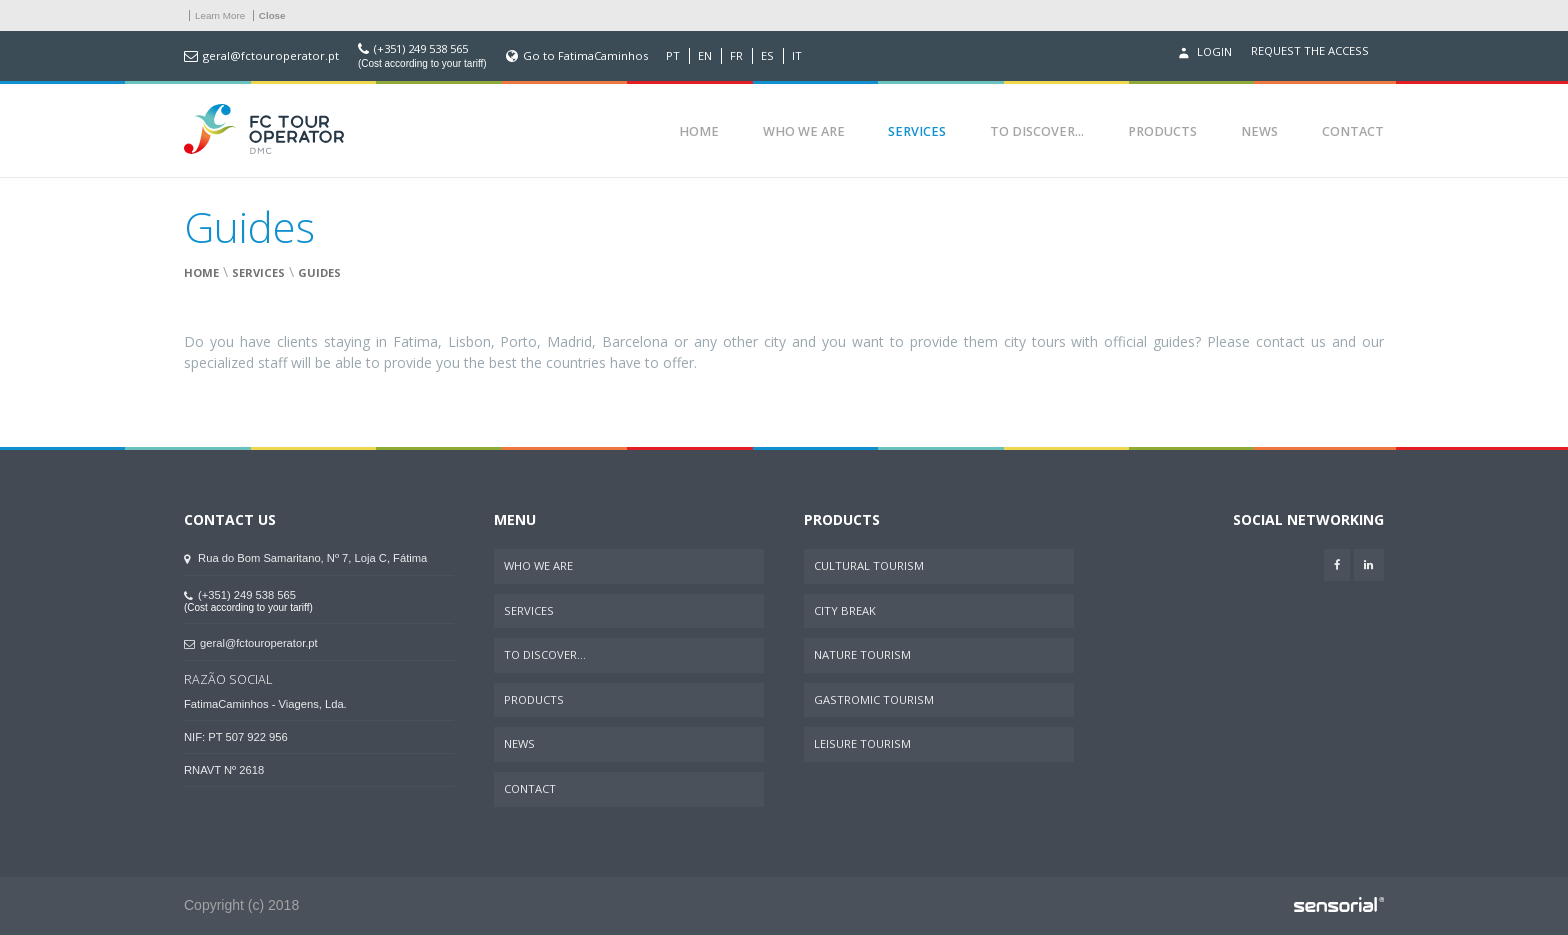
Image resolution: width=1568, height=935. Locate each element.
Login (1203, 53)
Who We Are (804, 131)
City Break (845, 610)
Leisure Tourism (862, 743)
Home (699, 131)
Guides (319, 272)
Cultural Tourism (869, 565)
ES (767, 56)
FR (736, 56)
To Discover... (1037, 131)
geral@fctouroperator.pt (271, 56)
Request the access (1310, 51)
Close (272, 15)
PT (673, 56)
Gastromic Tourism (874, 699)
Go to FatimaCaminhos (585, 56)
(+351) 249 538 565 (421, 49)
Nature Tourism (862, 654)
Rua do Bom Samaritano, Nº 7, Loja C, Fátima (305, 558)
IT (797, 56)
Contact (1353, 131)
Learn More (220, 15)
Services (917, 131)
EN (705, 56)
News (1259, 131)
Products (1162, 131)
